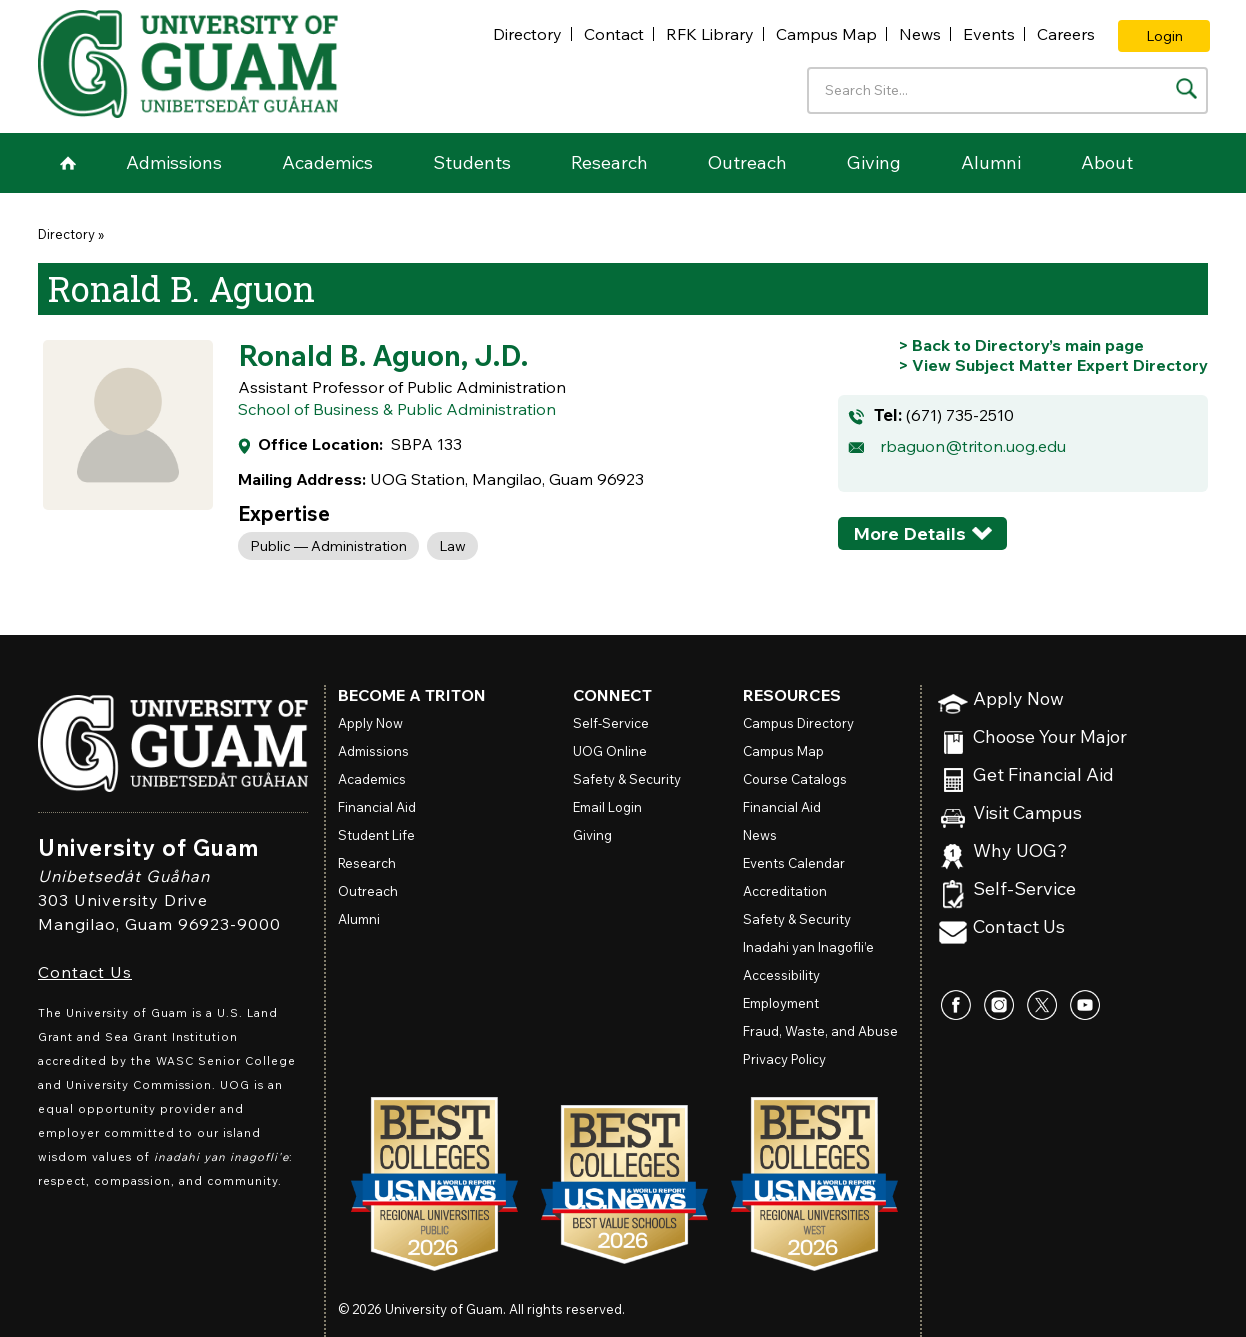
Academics (327, 162)
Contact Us (85, 972)
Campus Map (826, 34)
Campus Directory (798, 723)
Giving (874, 162)
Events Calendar (794, 863)
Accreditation (785, 891)
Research (609, 162)
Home (68, 163)
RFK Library (710, 34)
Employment (781, 1003)
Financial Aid (377, 807)
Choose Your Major (1050, 737)
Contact (614, 34)
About (1107, 162)
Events (989, 34)
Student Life (376, 835)
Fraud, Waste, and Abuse (820, 1031)
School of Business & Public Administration (397, 409)
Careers (1066, 34)
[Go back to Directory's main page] (1021, 345)
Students (472, 162)
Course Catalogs (795, 779)
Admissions (174, 162)
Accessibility (781, 975)
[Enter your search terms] (1007, 90)
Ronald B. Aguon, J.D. (383, 355)
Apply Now (1018, 699)
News (920, 34)
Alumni (991, 162)
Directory (527, 34)
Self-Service (1024, 889)
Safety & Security (627, 779)
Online (610, 751)
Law (452, 546)
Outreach (747, 162)
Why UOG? (1020, 851)
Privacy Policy (784, 1059)
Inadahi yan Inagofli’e (808, 947)
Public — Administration (328, 546)
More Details (909, 533)
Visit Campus (1027, 813)
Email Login (607, 807)
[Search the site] (1186, 88)
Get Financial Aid (1043, 775)
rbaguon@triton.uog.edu (973, 446)
